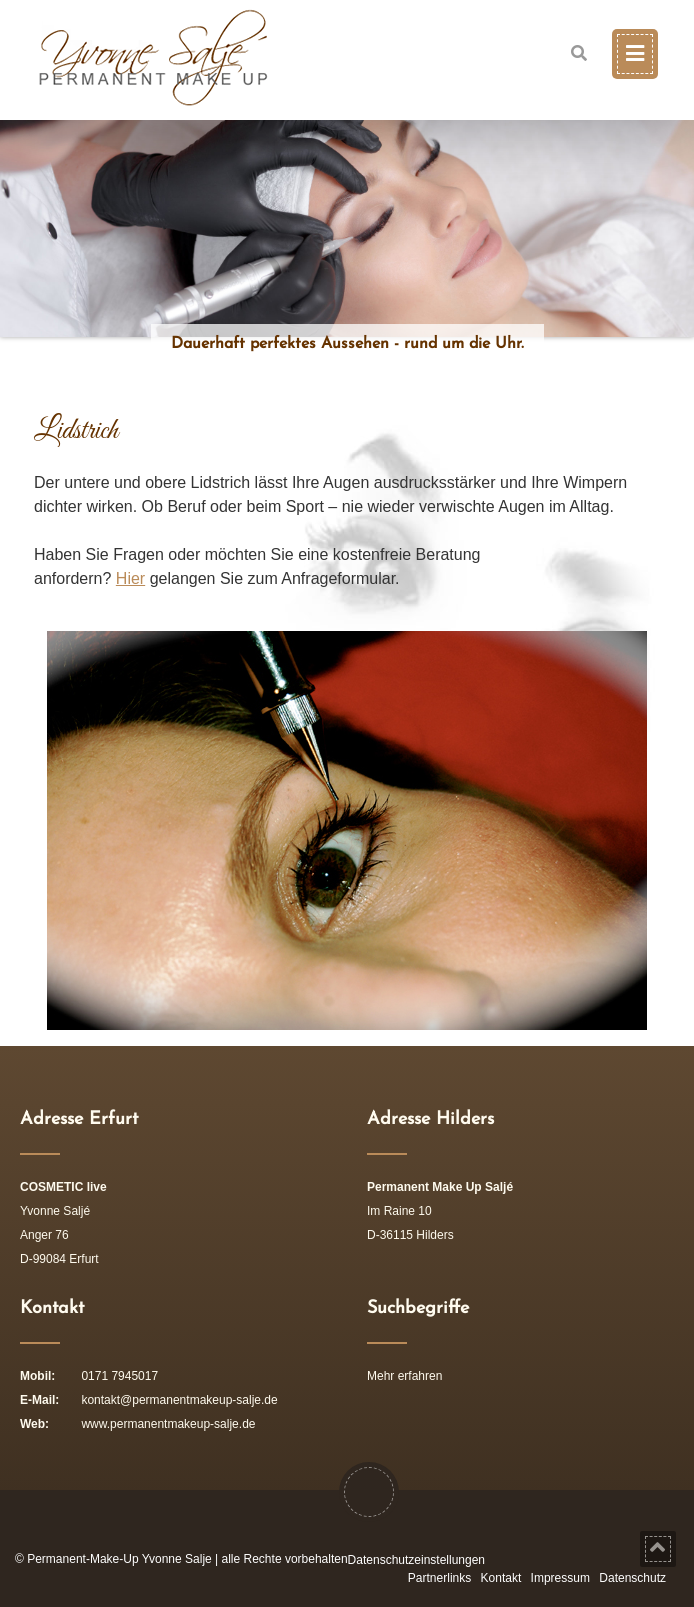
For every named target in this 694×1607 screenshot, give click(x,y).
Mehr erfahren (404, 1376)
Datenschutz (632, 1578)
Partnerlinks (439, 1578)
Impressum (560, 1578)
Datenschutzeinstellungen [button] (416, 1560)
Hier (130, 578)
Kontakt (501, 1578)
